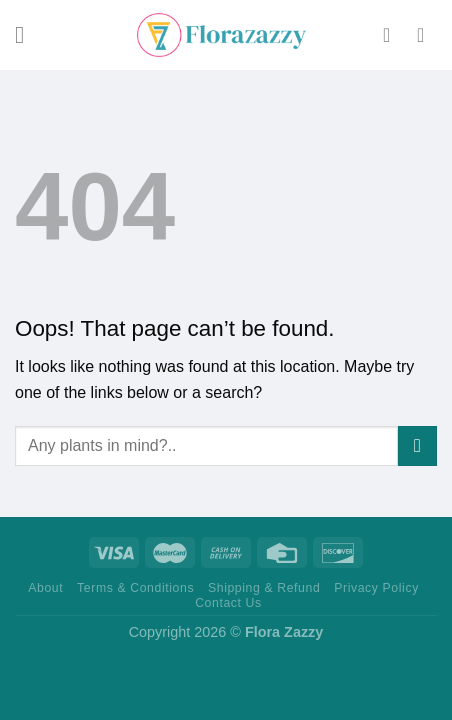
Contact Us (228, 603)
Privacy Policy (376, 588)
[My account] (393, 35)
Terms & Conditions (135, 588)
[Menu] (27, 34)
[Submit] (417, 445)
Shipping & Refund (264, 588)
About (45, 588)
